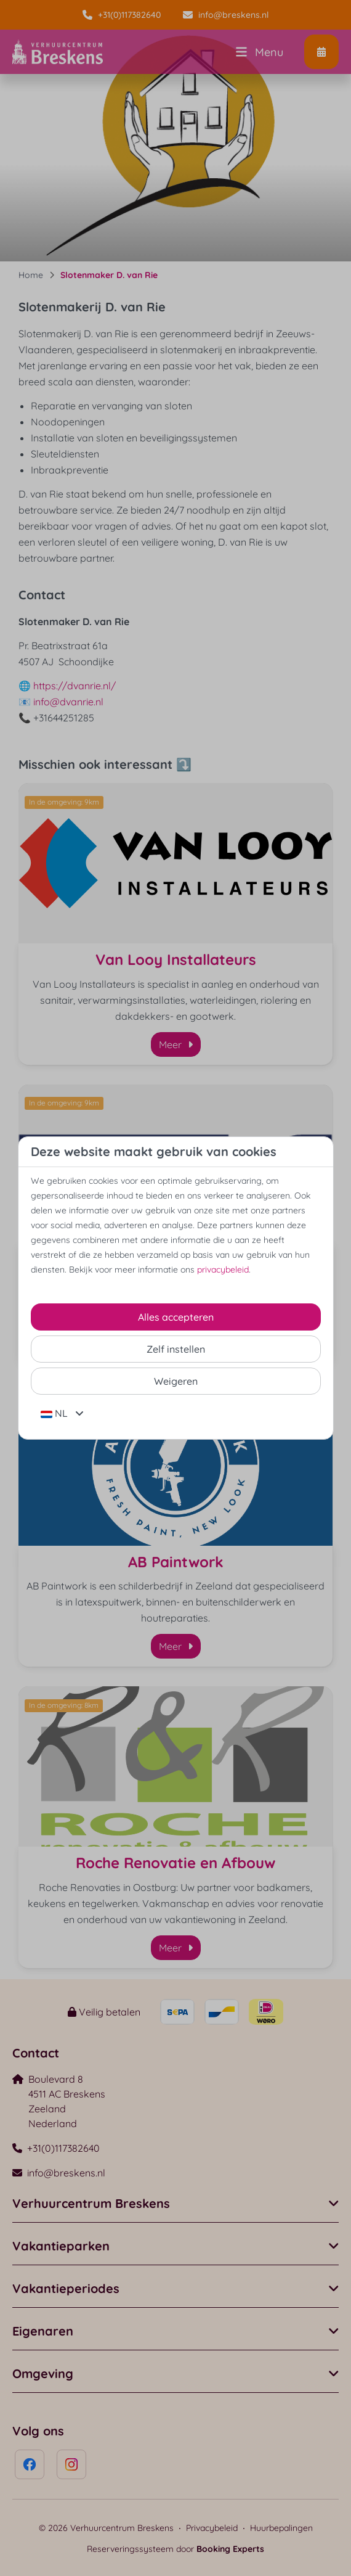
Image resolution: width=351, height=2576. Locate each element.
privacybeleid (223, 1269)
